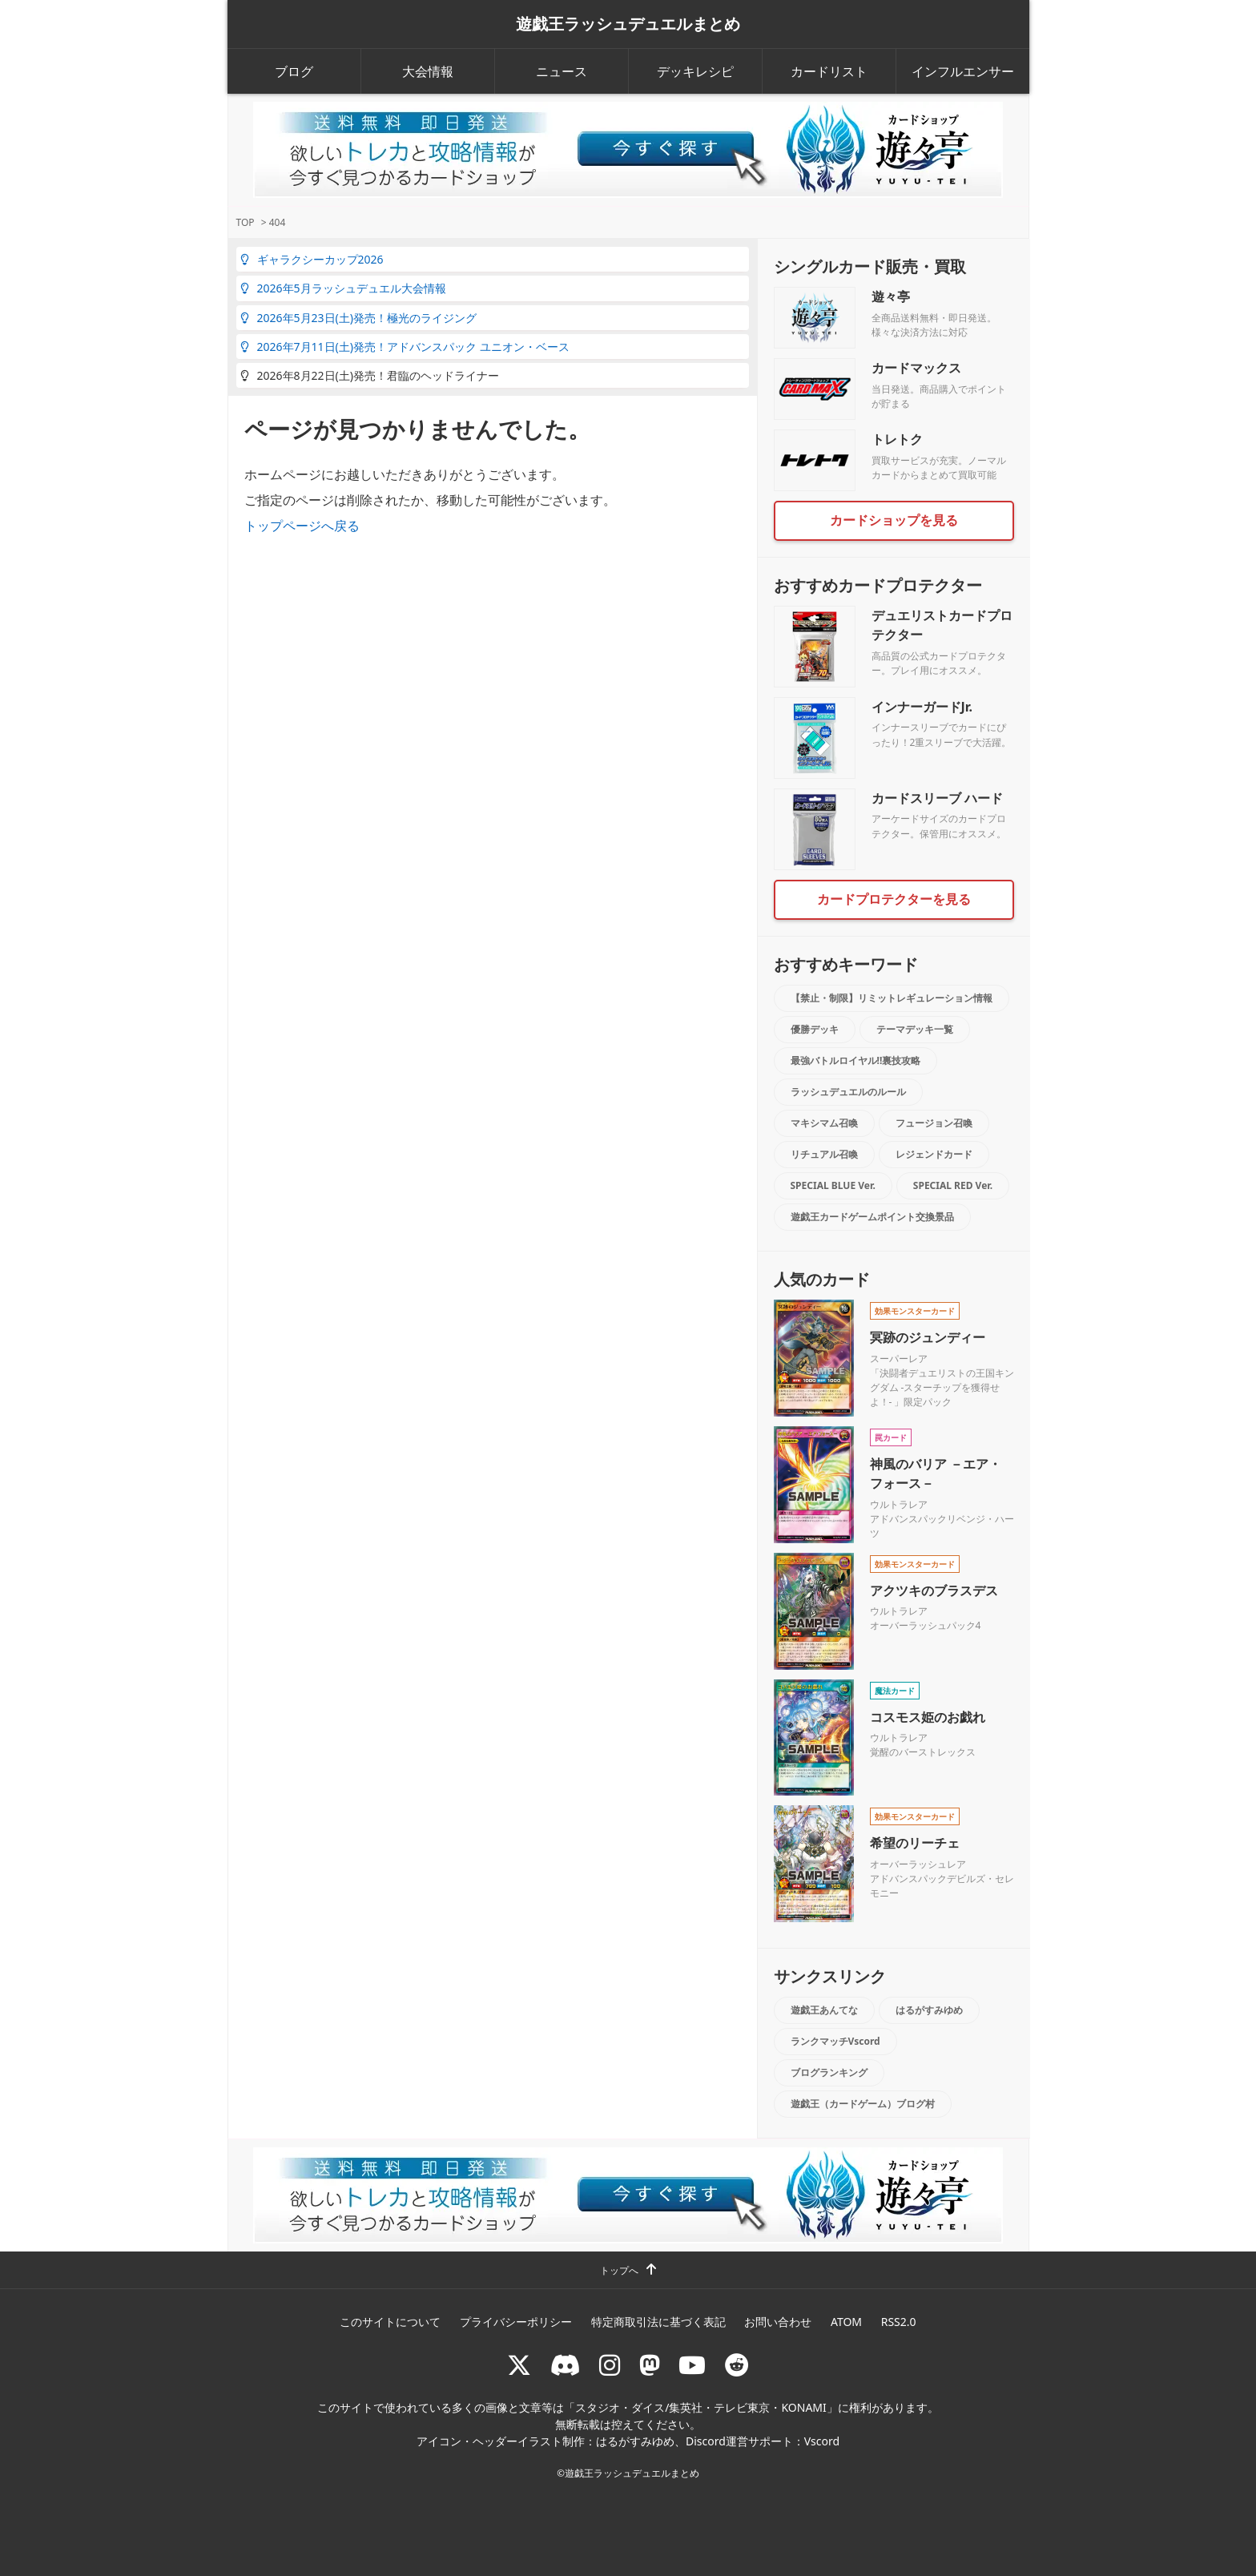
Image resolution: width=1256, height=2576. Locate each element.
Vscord (821, 2441)
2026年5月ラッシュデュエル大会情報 (343, 288)
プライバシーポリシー (516, 2321)
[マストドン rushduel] (649, 2364)
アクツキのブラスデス (934, 1590)
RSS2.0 (898, 2321)
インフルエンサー (963, 71)
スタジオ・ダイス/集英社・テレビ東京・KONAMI (701, 2407)
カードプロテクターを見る (894, 899)
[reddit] (737, 2364)
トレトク (897, 439)
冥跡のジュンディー (927, 1337)
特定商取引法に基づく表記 (658, 2321)
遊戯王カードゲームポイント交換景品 (872, 1216)
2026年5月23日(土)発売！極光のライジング (358, 317)
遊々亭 (891, 296)
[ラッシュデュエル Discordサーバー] (565, 2364)
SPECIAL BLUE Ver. (833, 1185)
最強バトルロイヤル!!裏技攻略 (856, 1060)
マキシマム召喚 (824, 1123)
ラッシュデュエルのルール (848, 1092)
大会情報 (427, 71)
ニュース (561, 71)
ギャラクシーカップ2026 (312, 259)
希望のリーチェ (915, 1843)
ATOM (846, 2321)
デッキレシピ (695, 71)
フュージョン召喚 (934, 1123)
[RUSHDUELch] (692, 2364)
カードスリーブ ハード (937, 798)
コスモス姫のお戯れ (927, 1717)
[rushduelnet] (609, 2364)
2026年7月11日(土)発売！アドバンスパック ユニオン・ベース (405, 346)
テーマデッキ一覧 (914, 1029)
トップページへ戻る (302, 525)
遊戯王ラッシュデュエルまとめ (628, 24)
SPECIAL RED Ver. (952, 1185)
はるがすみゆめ (929, 2010)
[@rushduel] (519, 2364)
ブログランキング (829, 2072)
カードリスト (829, 71)
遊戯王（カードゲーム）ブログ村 (863, 2103)
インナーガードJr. (922, 707)
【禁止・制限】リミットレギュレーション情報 (891, 998)
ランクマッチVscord (835, 2041)
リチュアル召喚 (824, 1154)
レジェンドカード (934, 1154)
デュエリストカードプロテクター (942, 625)
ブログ (294, 71)
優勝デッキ (815, 1029)
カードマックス (916, 368)
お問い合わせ (777, 2321)
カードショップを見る (894, 520)
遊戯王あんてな (824, 2010)
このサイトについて (390, 2321)
